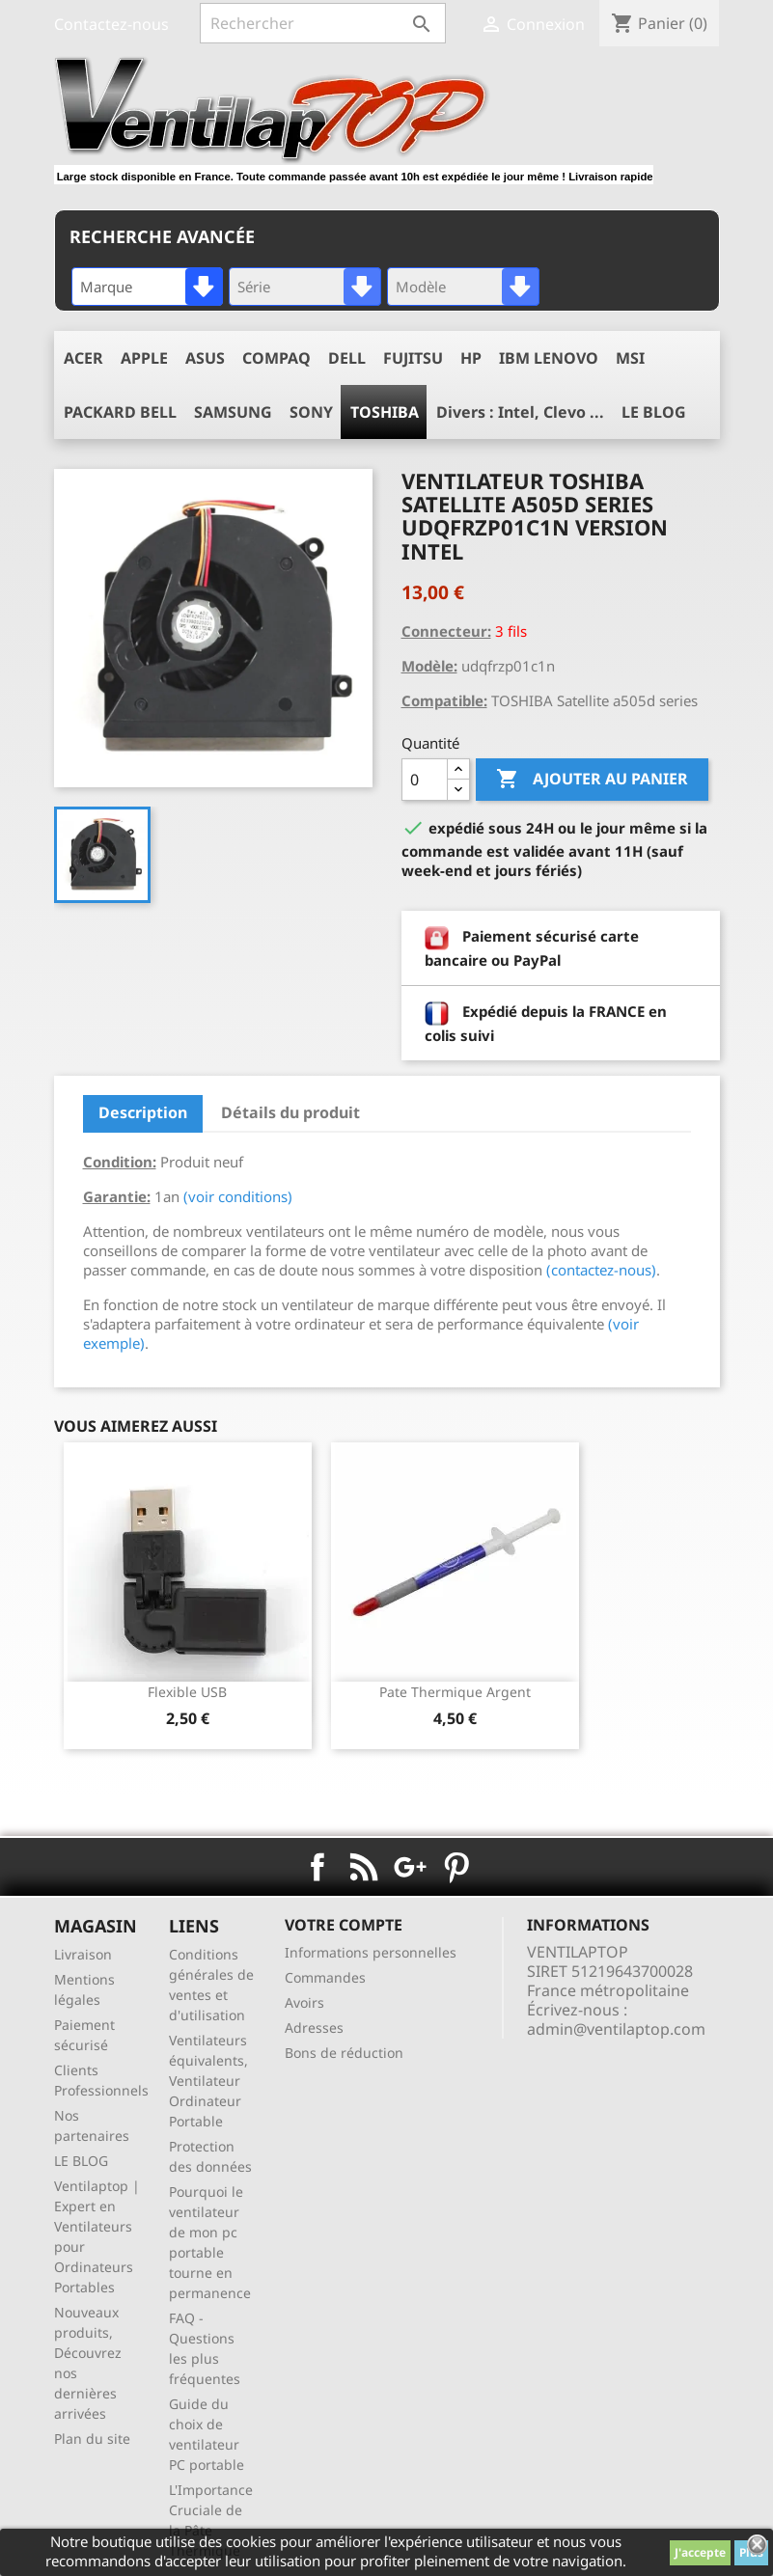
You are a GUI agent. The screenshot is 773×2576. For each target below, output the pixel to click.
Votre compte (343, 1924)
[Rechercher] (323, 23)
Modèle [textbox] (421, 286)
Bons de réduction (344, 2052)
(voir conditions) (237, 1196)
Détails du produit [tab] (290, 1112)
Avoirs (304, 2002)
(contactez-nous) (601, 1269)
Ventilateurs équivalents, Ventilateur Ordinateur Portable (208, 2080)
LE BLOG (81, 2160)
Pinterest (456, 1867)
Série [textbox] (253, 286)
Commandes (325, 1977)
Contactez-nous (111, 24)
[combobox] (147, 286)
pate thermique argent (455, 1692)
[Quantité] (424, 779)
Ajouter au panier (592, 779)
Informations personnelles (370, 1952)
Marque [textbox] (106, 286)
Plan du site (92, 2438)
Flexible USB (187, 1692)
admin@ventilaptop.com (616, 2029)
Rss (364, 1867)
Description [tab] (142, 1112)
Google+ (410, 1867)
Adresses (314, 2027)
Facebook (317, 1867)
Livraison (83, 1954)
